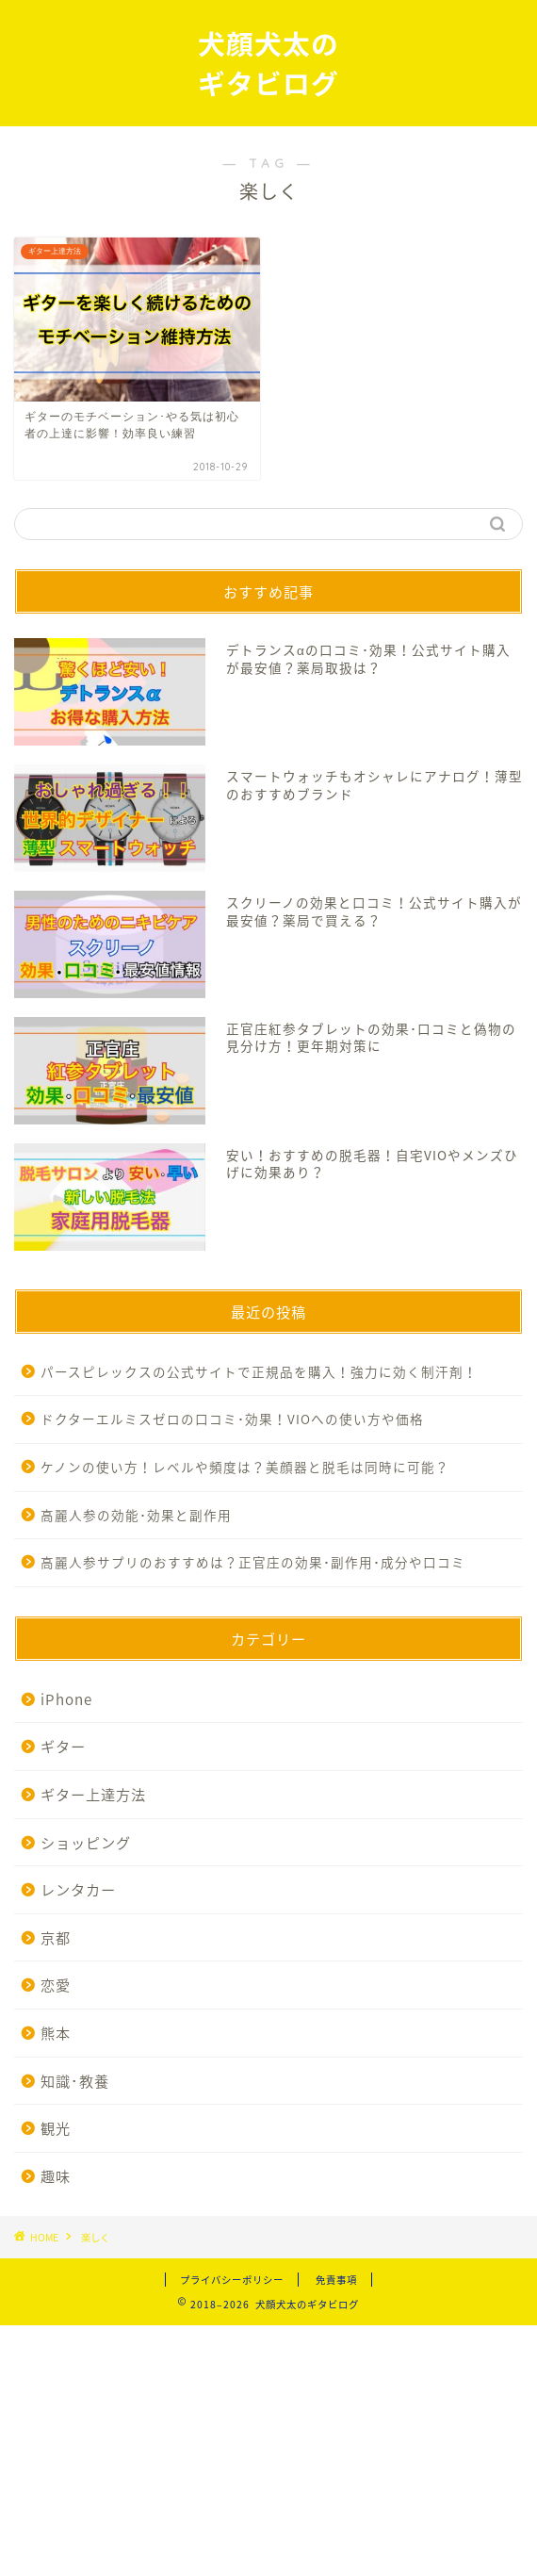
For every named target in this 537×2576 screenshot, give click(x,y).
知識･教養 (75, 2081)
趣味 (56, 2176)
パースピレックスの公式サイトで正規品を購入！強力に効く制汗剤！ (259, 1371)
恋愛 (56, 1984)
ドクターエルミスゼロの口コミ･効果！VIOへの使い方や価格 (232, 1418)
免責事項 (336, 2279)
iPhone (66, 1699)
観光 (56, 2128)
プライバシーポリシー (232, 2279)
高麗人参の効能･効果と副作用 (136, 1514)
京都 (56, 1937)
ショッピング (86, 1842)
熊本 (56, 2032)
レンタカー (78, 1889)
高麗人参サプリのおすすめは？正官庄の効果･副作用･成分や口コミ (253, 1561)
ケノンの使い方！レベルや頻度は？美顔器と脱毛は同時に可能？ (245, 1466)
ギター (63, 1746)
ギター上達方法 (93, 1794)
